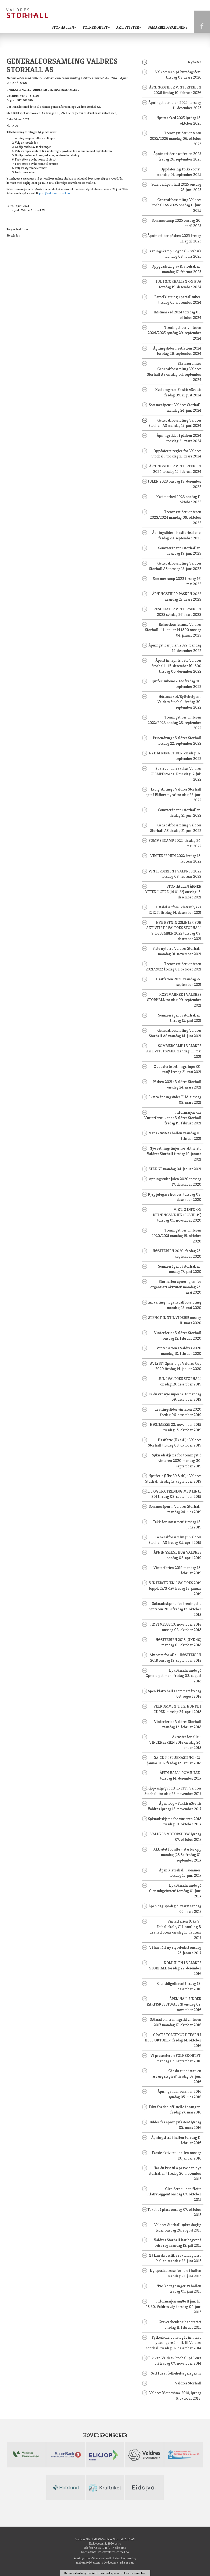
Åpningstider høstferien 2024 (177, 351)
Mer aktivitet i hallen (174, 1136)
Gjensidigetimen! (179, 1986)
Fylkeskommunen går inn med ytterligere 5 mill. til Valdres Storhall (173, 2342)
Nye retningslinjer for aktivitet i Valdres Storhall (174, 1153)
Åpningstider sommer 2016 (179, 2094)
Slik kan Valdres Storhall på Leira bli (174, 2361)
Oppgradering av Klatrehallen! (176, 269)
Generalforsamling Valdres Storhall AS (174, 423)
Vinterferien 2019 (177, 1570)
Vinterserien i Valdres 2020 (179, 1351)
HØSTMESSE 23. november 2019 (175, 1427)
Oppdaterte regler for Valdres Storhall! (176, 453)
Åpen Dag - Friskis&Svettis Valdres (174, 1806)
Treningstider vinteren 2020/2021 (176, 1235)
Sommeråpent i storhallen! (179, 551)
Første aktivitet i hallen (176, 2155)
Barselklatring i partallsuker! (177, 299)
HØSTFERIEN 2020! (177, 1253)
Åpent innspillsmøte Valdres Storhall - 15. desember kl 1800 (176, 666)
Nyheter (194, 62)
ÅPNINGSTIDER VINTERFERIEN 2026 (175, 90)
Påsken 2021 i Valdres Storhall (177, 1084)
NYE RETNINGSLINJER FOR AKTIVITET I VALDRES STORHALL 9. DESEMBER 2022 (173, 930)
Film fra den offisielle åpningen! (175, 2109)
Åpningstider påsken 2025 (174, 238)
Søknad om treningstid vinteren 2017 (175, 2022)
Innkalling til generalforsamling (174, 1305)
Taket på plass (174, 2212)
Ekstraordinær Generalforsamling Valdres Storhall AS (174, 371)
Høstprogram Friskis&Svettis (178, 392)
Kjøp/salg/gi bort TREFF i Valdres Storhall (172, 1791)
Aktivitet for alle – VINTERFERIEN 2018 (175, 1742)
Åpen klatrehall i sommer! (174, 1694)
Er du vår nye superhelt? (175, 1397)
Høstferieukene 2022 (175, 684)
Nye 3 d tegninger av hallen (178, 2288)
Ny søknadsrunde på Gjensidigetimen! (173, 1675)
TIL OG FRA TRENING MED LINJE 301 (174, 1494)
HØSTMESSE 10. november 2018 (175, 1627)
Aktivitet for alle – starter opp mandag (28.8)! (177, 1854)
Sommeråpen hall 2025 (176, 187)
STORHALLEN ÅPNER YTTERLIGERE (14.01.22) (173, 891)
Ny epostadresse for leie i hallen (175, 2273)
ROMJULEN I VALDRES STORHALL (175, 1968)
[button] (63, 24)
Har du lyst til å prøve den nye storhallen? (175, 2173)
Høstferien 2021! (178, 982)
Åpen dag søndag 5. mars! (175, 1909)
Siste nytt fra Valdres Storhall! (177, 951)
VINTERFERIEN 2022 (175, 858)
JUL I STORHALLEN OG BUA (178, 284)
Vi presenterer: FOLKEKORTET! (176, 2058)
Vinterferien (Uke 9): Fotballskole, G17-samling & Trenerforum (175, 1929)
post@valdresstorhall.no (54, 193)
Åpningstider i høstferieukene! (176, 535)
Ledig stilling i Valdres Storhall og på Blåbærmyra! (173, 794)
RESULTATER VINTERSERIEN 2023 (177, 612)
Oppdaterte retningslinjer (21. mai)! (177, 1069)
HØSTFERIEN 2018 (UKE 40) (178, 1642)
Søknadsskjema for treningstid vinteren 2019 (175, 1609)
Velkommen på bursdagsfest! (178, 74)
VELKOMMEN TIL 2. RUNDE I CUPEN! (177, 1709)
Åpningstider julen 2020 (175, 1181)
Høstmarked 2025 (178, 120)
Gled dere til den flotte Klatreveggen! (174, 2194)
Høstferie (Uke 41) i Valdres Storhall (174, 1442)
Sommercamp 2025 (176, 223)
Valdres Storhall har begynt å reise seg (177, 2242)
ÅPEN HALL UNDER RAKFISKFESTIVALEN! (174, 2004)
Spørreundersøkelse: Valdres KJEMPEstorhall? (176, 774)
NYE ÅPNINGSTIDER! (175, 756)
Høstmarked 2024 (177, 315)
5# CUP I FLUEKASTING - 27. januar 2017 (174, 1760)
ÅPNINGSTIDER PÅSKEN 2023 (176, 596)
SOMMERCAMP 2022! (175, 843)
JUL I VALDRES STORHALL (180, 1381)
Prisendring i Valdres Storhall (177, 740)
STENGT (175, 1168)
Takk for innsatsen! (177, 1524)
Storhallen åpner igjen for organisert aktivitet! (175, 1287)
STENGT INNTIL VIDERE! (174, 1320)
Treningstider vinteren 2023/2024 (175, 517)
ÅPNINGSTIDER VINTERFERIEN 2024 (175, 469)
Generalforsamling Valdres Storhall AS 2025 (176, 205)
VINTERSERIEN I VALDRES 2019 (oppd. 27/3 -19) (175, 1588)
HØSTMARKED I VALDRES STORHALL (174, 1000)
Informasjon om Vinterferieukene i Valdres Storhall (172, 1117)
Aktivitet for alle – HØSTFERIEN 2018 (175, 1657)
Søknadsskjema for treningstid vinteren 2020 (176, 1460)
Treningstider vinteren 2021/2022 (173, 966)
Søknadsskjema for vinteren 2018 (174, 1821)
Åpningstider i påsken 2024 (179, 438)
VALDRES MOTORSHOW (175, 1837)
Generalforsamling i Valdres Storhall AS (174, 1540)
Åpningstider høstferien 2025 (177, 156)
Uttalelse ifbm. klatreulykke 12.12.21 (175, 910)
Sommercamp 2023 (177, 581)
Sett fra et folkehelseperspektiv (176, 2373)
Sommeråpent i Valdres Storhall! (175, 407)
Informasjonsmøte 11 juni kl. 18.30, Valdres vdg (173, 2306)
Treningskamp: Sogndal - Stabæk (174, 254)
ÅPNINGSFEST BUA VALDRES (177, 1555)
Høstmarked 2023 (178, 499)
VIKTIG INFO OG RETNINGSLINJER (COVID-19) (177, 1215)
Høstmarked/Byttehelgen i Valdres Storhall (179, 702)
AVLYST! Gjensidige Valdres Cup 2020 (175, 1366)
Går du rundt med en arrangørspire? (176, 2076)
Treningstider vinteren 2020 (178, 1412)
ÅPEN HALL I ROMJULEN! (180, 1775)
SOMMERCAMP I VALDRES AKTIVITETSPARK (173, 1051)
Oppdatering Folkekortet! (179, 172)
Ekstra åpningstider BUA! (174, 1099)
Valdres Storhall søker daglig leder (177, 2227)
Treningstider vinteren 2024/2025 (174, 333)
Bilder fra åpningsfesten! (175, 2125)
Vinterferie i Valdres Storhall (177, 1335)
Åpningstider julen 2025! (175, 105)
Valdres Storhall (188, 2383)
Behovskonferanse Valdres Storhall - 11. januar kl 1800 (173, 630)
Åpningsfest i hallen (176, 2140)
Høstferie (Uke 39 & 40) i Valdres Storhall (173, 1478)
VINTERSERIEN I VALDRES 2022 (175, 874)
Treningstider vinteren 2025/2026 (175, 138)
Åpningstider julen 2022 (175, 648)
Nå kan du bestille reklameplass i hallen (175, 2258)
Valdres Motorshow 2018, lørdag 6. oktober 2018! (175, 2395)
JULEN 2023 (174, 484)
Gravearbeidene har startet (180, 2324)
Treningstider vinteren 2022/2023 (174, 722)
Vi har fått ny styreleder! (175, 1950)
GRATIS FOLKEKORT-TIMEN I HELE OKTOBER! (173, 2040)
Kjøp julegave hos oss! (174, 1197)
